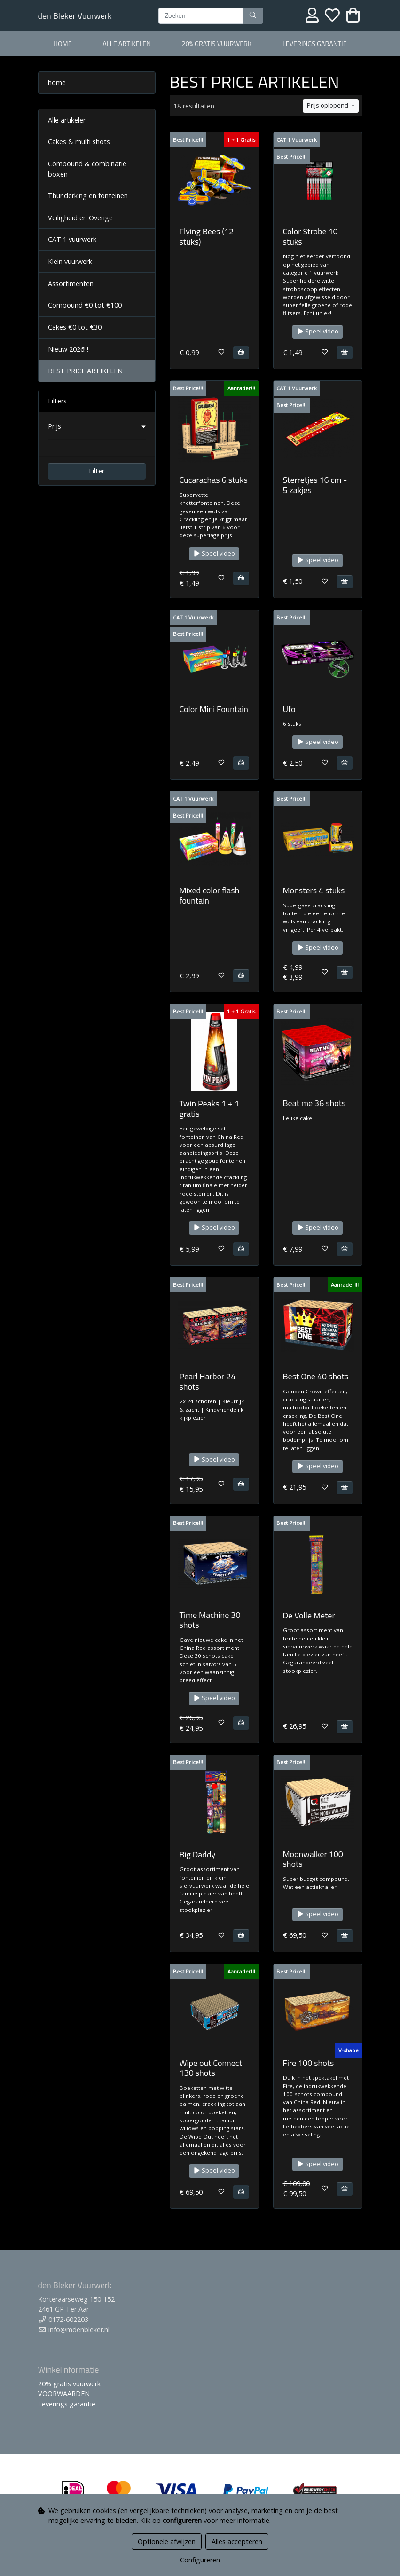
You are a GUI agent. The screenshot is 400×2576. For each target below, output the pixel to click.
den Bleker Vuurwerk (75, 15)
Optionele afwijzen (167, 2541)
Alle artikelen (67, 120)
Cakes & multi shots (79, 141)
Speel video (318, 331)
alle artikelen (126, 44)
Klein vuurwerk (70, 261)
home (62, 44)
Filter (96, 470)
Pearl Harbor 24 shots (208, 1381)
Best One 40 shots (316, 1376)
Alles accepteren (237, 2541)
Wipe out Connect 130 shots (211, 2068)
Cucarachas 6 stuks (214, 479)
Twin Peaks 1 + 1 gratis (209, 1108)
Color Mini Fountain (214, 709)
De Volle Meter (309, 1615)
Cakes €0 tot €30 (75, 327)
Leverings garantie (314, 44)
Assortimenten (71, 283)
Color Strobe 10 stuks (310, 236)
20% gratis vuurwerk (216, 44)
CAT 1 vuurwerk (72, 239)
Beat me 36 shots (314, 1103)
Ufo (289, 709)
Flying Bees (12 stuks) (207, 236)
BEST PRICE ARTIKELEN (85, 370)
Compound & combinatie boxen (87, 168)
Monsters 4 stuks (314, 890)
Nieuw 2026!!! (68, 349)
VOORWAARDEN (64, 2393)
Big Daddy (198, 1854)
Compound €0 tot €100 (85, 305)
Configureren (200, 2559)
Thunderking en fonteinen (88, 195)
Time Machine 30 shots (210, 1620)
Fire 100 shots (308, 2063)
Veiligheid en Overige (80, 217)
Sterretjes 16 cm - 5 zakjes (315, 484)
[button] (97, 426)
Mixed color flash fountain (210, 895)
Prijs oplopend (328, 105)
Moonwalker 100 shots (313, 1859)
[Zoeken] (200, 16)
